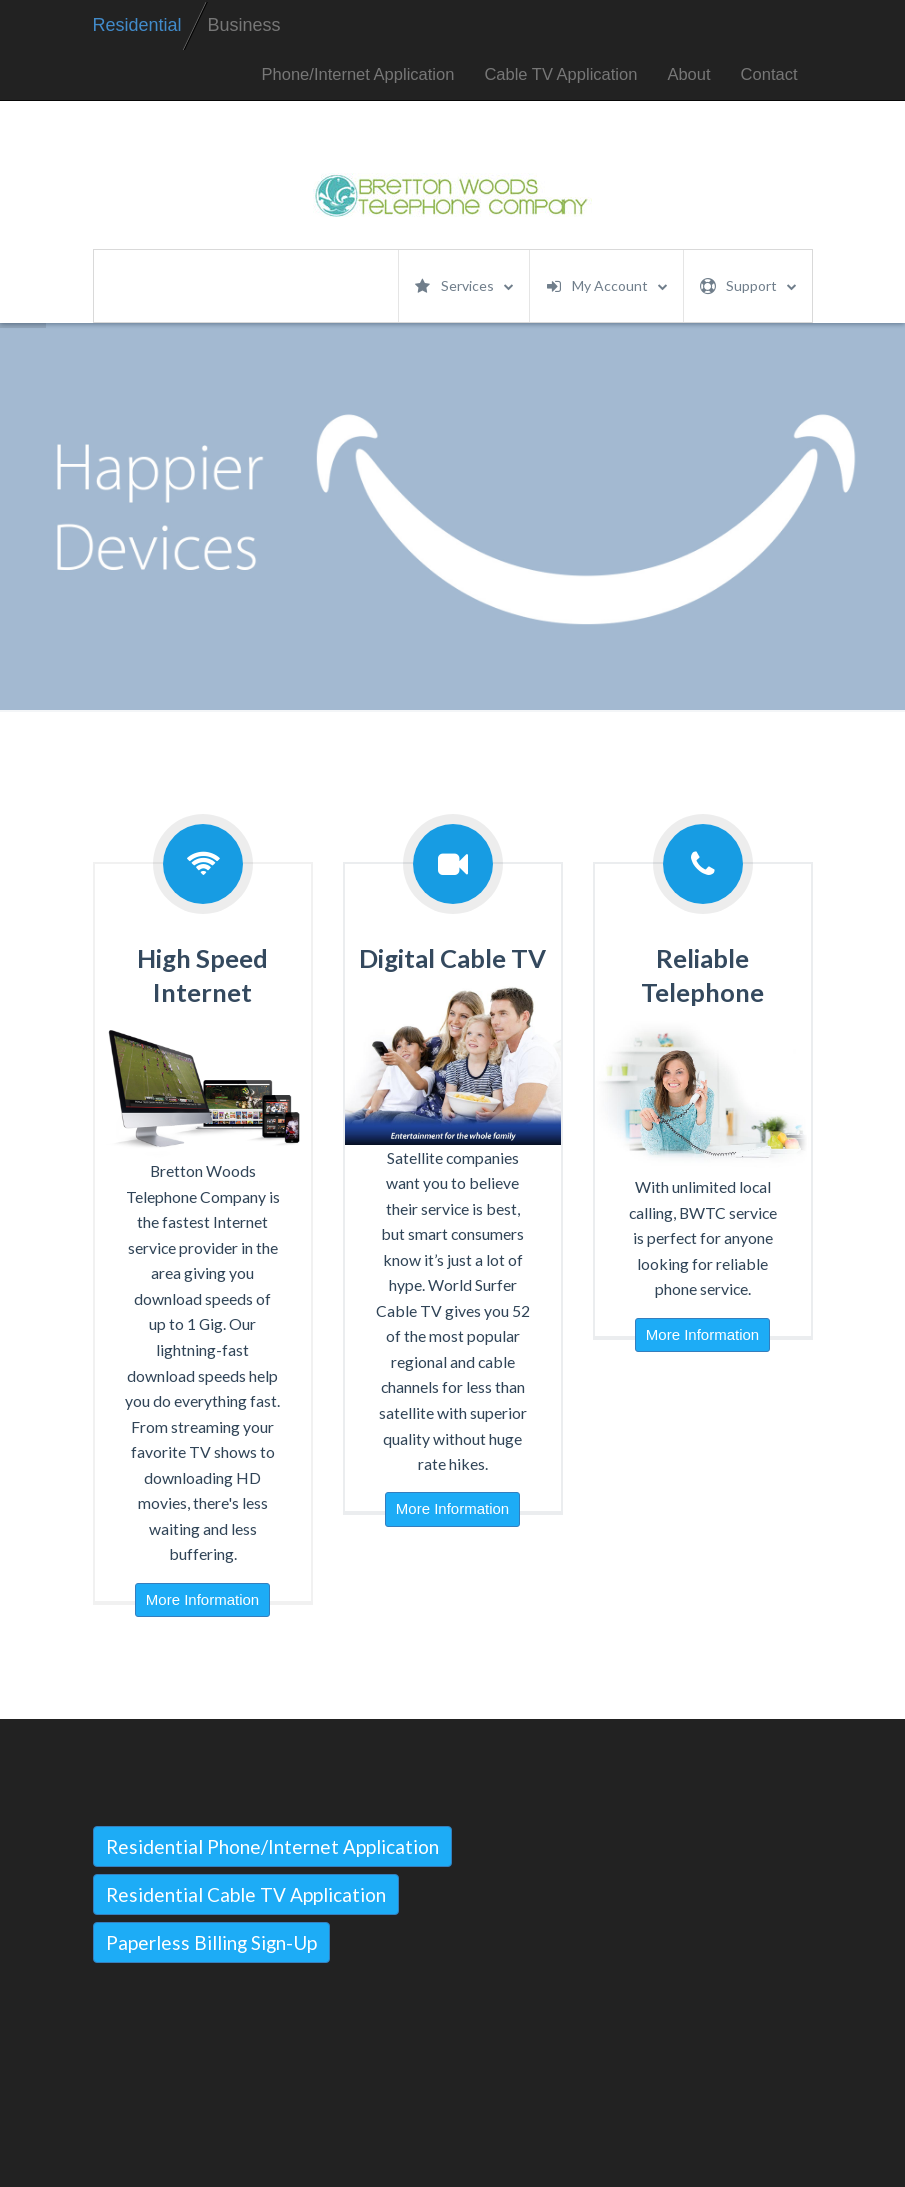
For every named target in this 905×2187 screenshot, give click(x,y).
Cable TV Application (560, 74)
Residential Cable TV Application (246, 1894)
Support (748, 286)
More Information (202, 1599)
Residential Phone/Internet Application (272, 1846)
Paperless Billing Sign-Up (211, 1942)
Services (464, 286)
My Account (607, 286)
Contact (769, 74)
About (688, 74)
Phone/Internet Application (358, 74)
